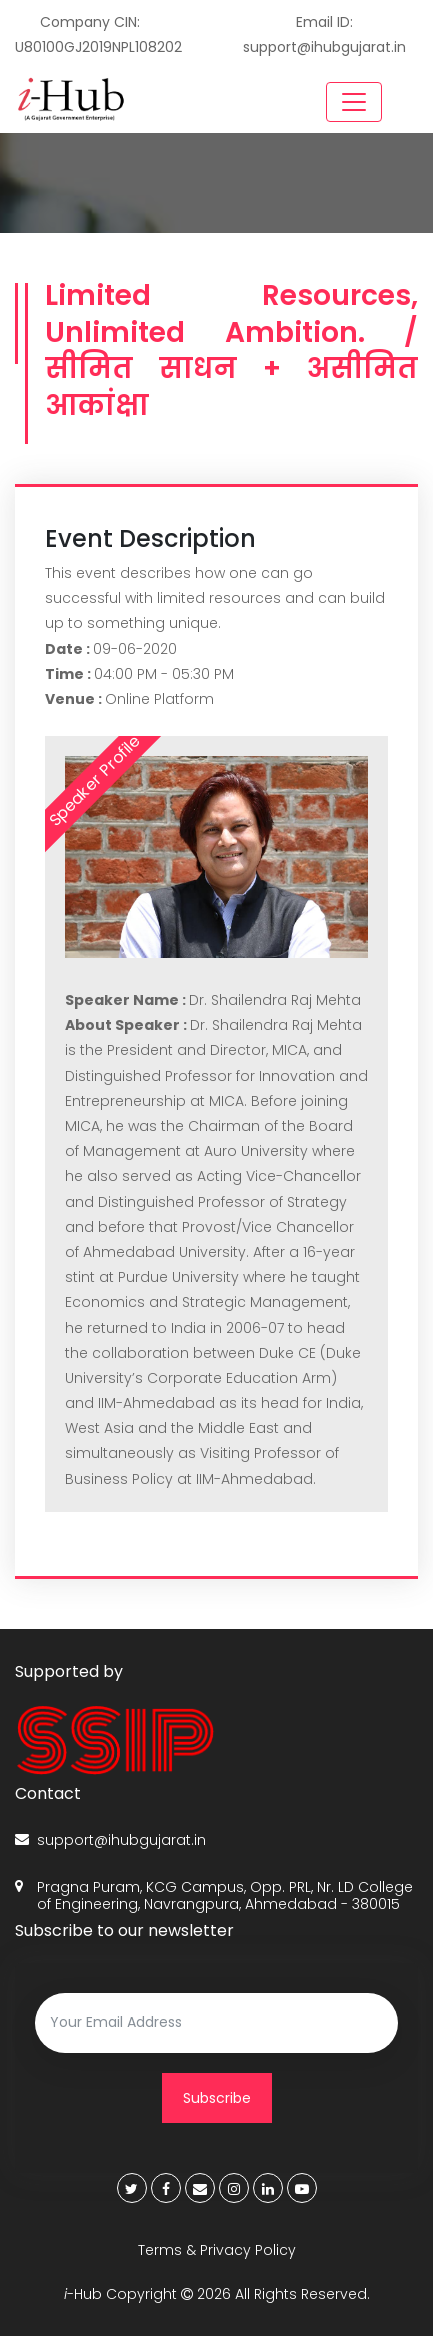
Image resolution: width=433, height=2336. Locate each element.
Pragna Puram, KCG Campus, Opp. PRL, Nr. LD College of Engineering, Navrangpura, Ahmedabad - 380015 (214, 1896)
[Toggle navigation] (354, 102)
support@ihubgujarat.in (110, 1840)
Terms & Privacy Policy (217, 2250)
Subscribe (217, 2098)
